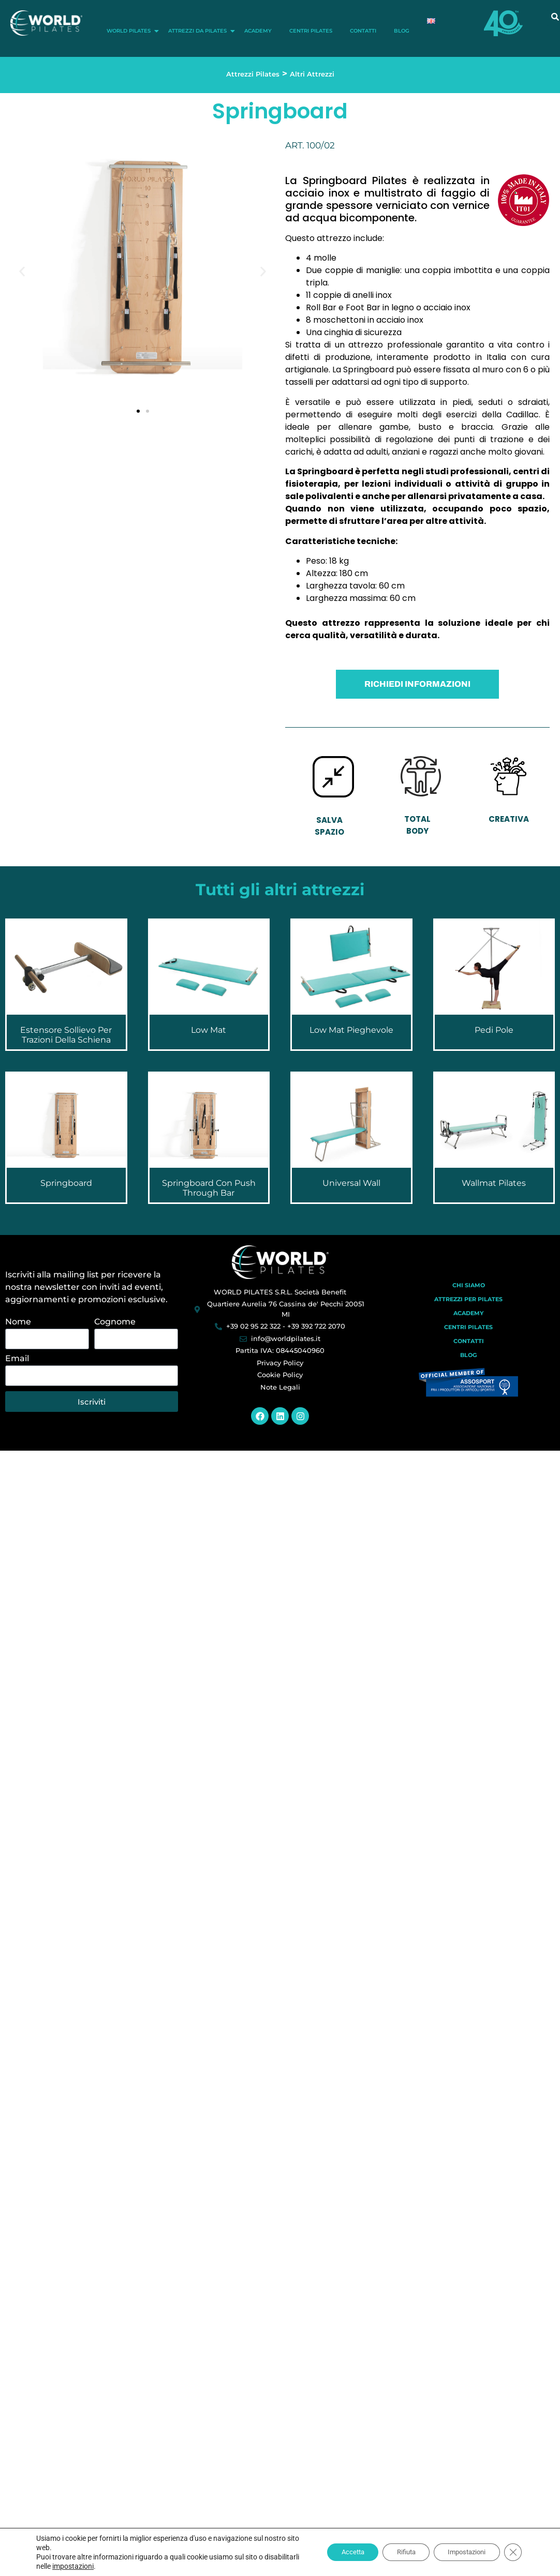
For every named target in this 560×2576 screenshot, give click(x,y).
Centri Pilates (310, 30)
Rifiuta (395, 2552)
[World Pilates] (280, 1262)
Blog (401, 30)
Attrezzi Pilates (252, 74)
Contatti (363, 30)
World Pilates (130, 31)
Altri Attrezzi (312, 74)
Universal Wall (351, 1183)
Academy (258, 30)
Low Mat (208, 1030)
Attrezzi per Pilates (468, 1299)
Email (17, 1358)
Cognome (115, 1322)
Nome (18, 1322)
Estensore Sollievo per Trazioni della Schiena (66, 1035)
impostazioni (109, 2566)
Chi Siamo (468, 1285)
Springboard (66, 1183)
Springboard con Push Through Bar (209, 1188)
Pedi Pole (494, 1030)
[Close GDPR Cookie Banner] (512, 2552)
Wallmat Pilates (494, 1183)
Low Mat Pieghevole (351, 1030)
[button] (22, 271)
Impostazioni (462, 2552)
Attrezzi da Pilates (199, 31)
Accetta (337, 2552)
